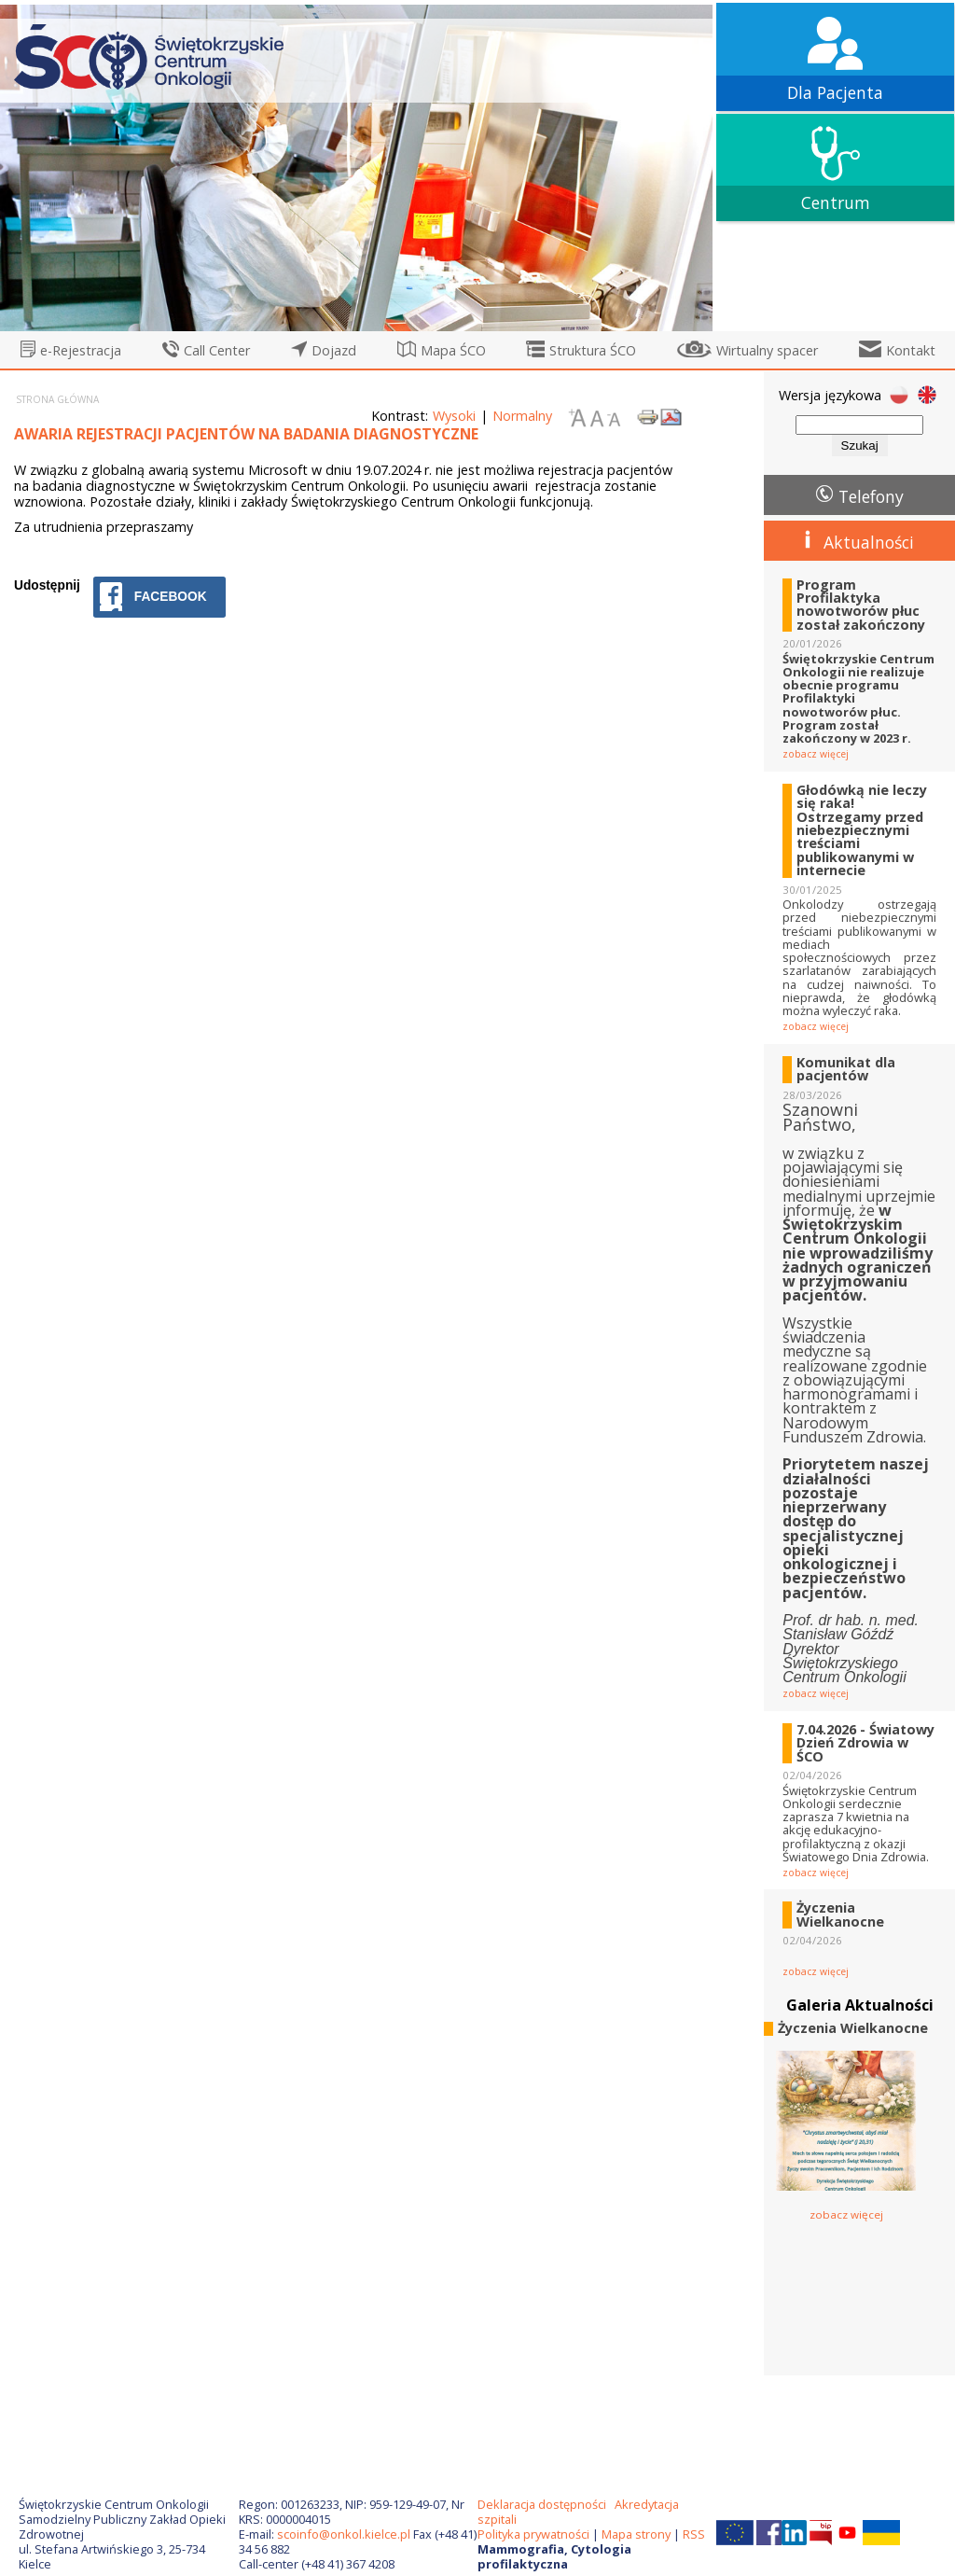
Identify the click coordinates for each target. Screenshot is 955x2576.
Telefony (871, 496)
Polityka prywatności (533, 2534)
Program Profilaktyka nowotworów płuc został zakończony (860, 605)
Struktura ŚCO (592, 350)
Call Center (217, 350)
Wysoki (454, 416)
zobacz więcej (815, 754)
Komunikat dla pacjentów (845, 1069)
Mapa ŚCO (453, 350)
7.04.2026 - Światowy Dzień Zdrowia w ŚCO (865, 1743)
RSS (694, 2534)
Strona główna (57, 399)
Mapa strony (636, 2534)
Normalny (522, 416)
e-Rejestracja (80, 350)
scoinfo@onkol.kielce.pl (343, 2534)
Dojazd (333, 350)
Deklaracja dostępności (542, 2504)
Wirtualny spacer (767, 350)
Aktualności (869, 542)
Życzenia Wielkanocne (840, 1915)
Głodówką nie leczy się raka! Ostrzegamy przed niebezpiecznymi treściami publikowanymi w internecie (861, 831)
